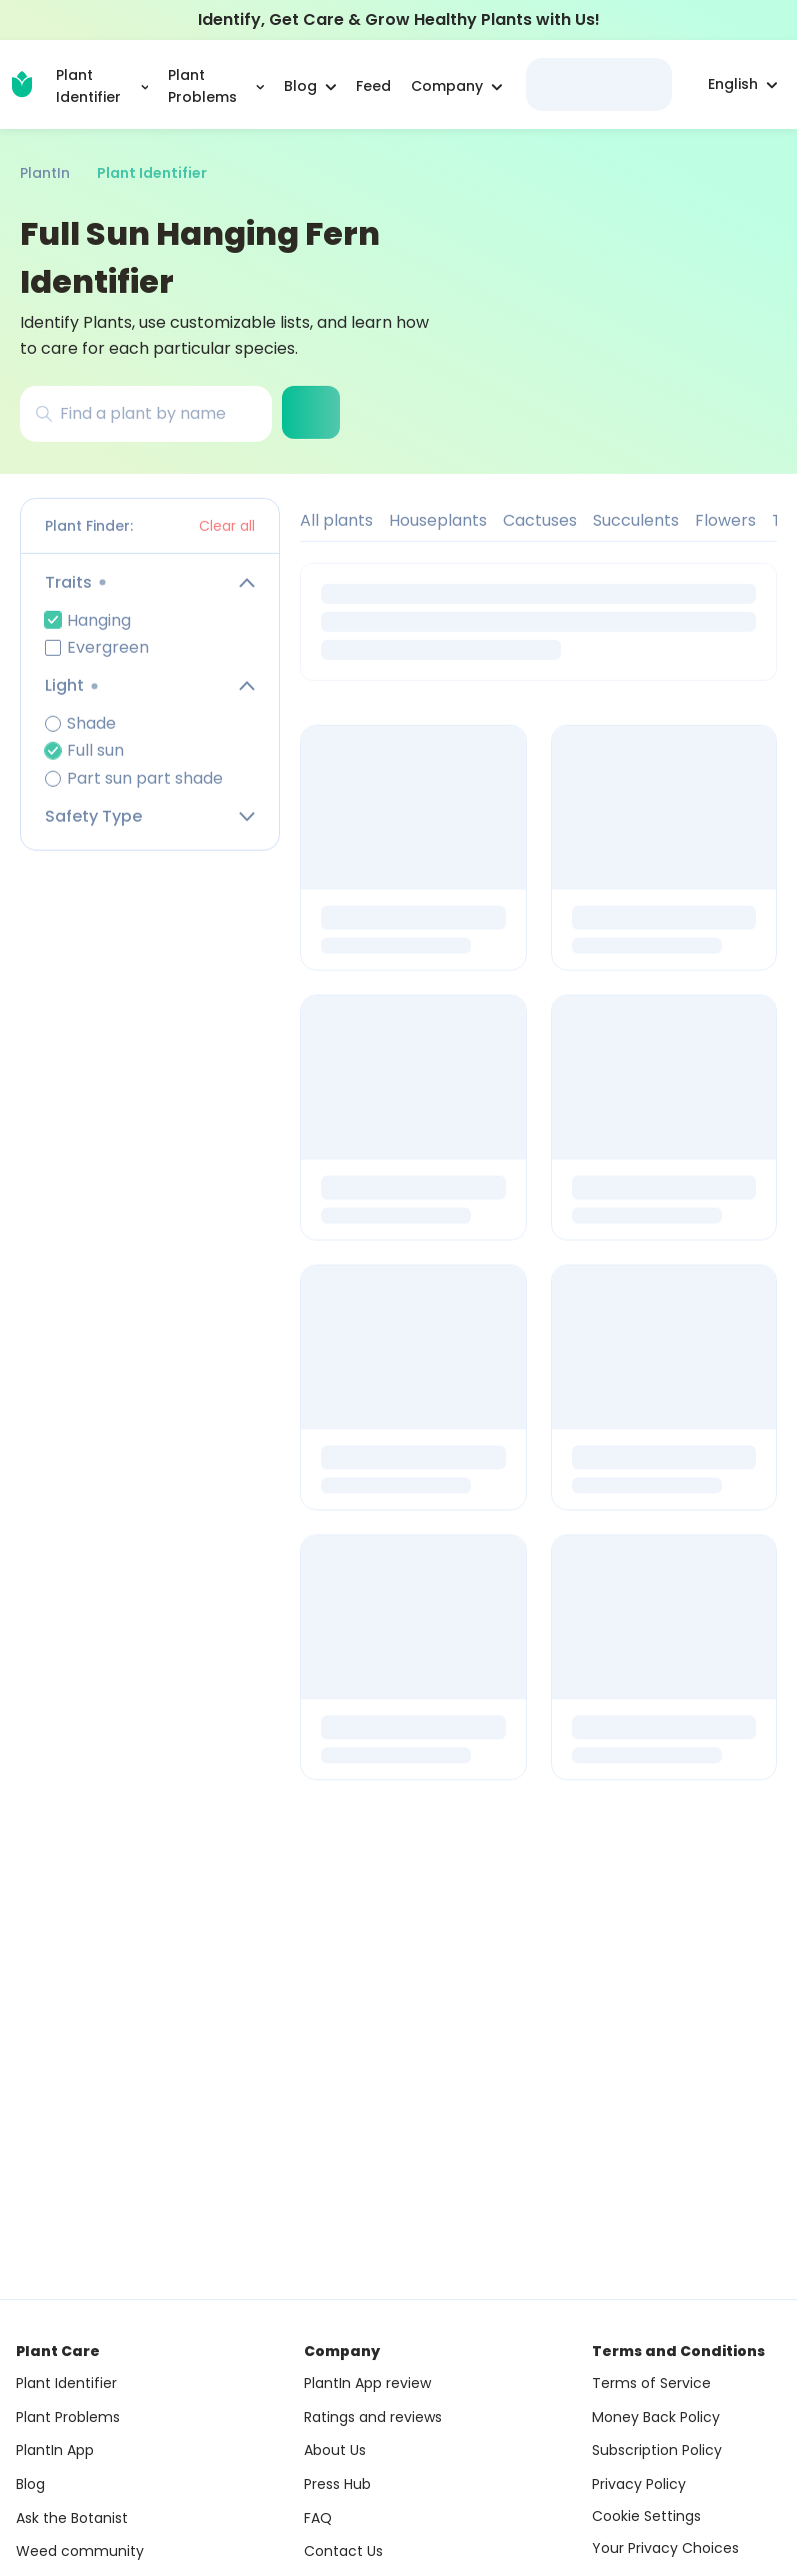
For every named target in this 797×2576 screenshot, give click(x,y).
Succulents (636, 520)
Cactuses (540, 520)
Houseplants (438, 520)
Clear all (227, 526)
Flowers (725, 520)
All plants (336, 520)
